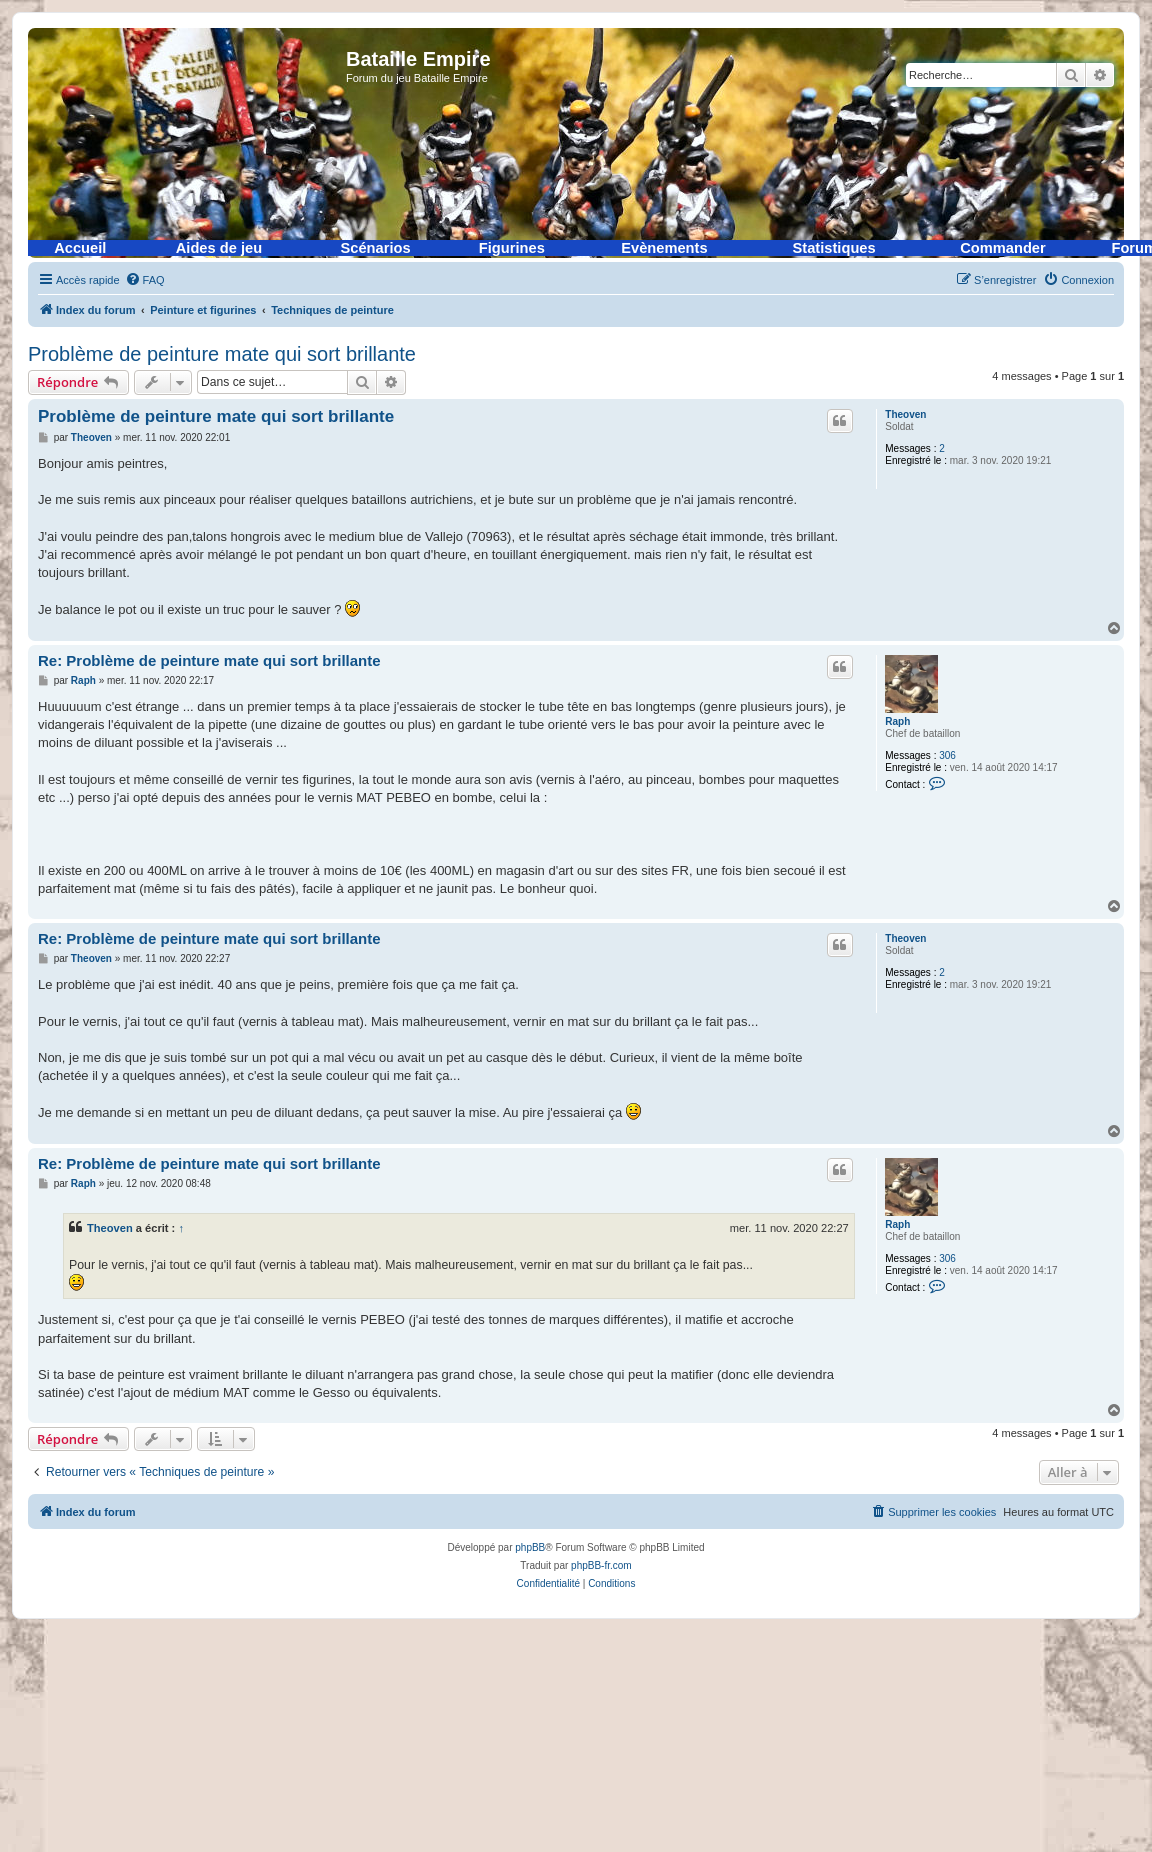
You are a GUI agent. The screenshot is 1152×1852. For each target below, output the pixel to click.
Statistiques (834, 248)
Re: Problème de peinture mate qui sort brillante (209, 660)
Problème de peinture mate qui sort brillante (222, 354)
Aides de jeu (219, 248)
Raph (897, 721)
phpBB (530, 1547)
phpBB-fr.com (601, 1565)
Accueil (80, 248)
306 (947, 755)
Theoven (905, 414)
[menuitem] (145, 280)
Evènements (664, 248)
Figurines (512, 248)
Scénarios (376, 248)
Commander (1003, 248)
